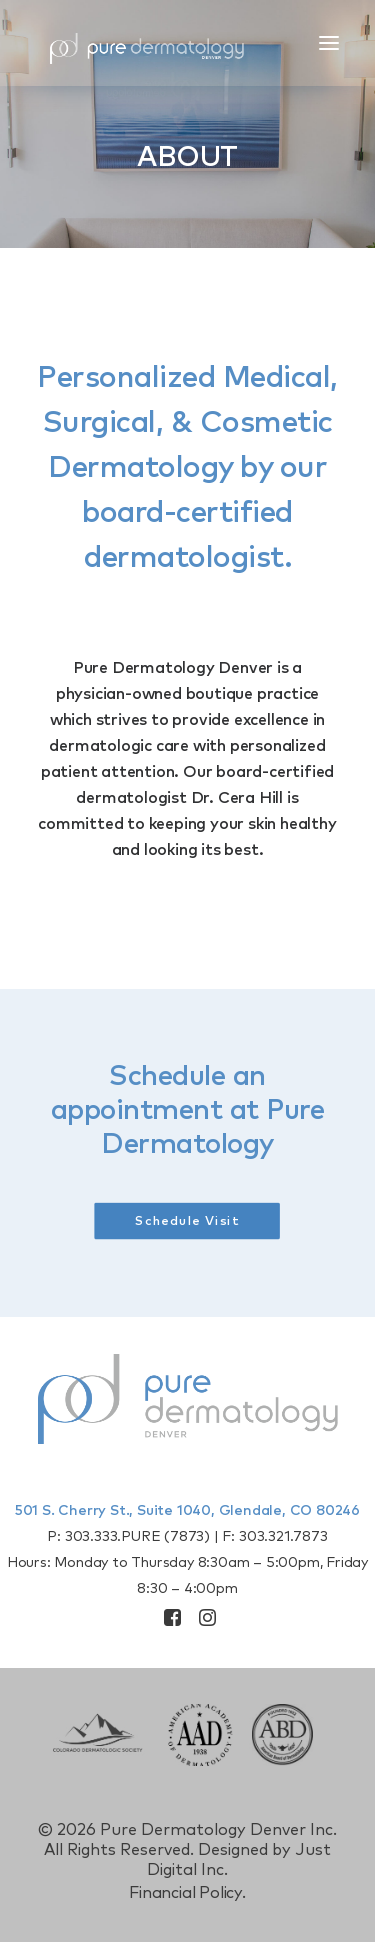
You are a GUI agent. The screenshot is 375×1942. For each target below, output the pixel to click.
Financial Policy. (187, 1893)
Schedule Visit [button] (187, 1221)
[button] (329, 43)
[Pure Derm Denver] (164, 43)
